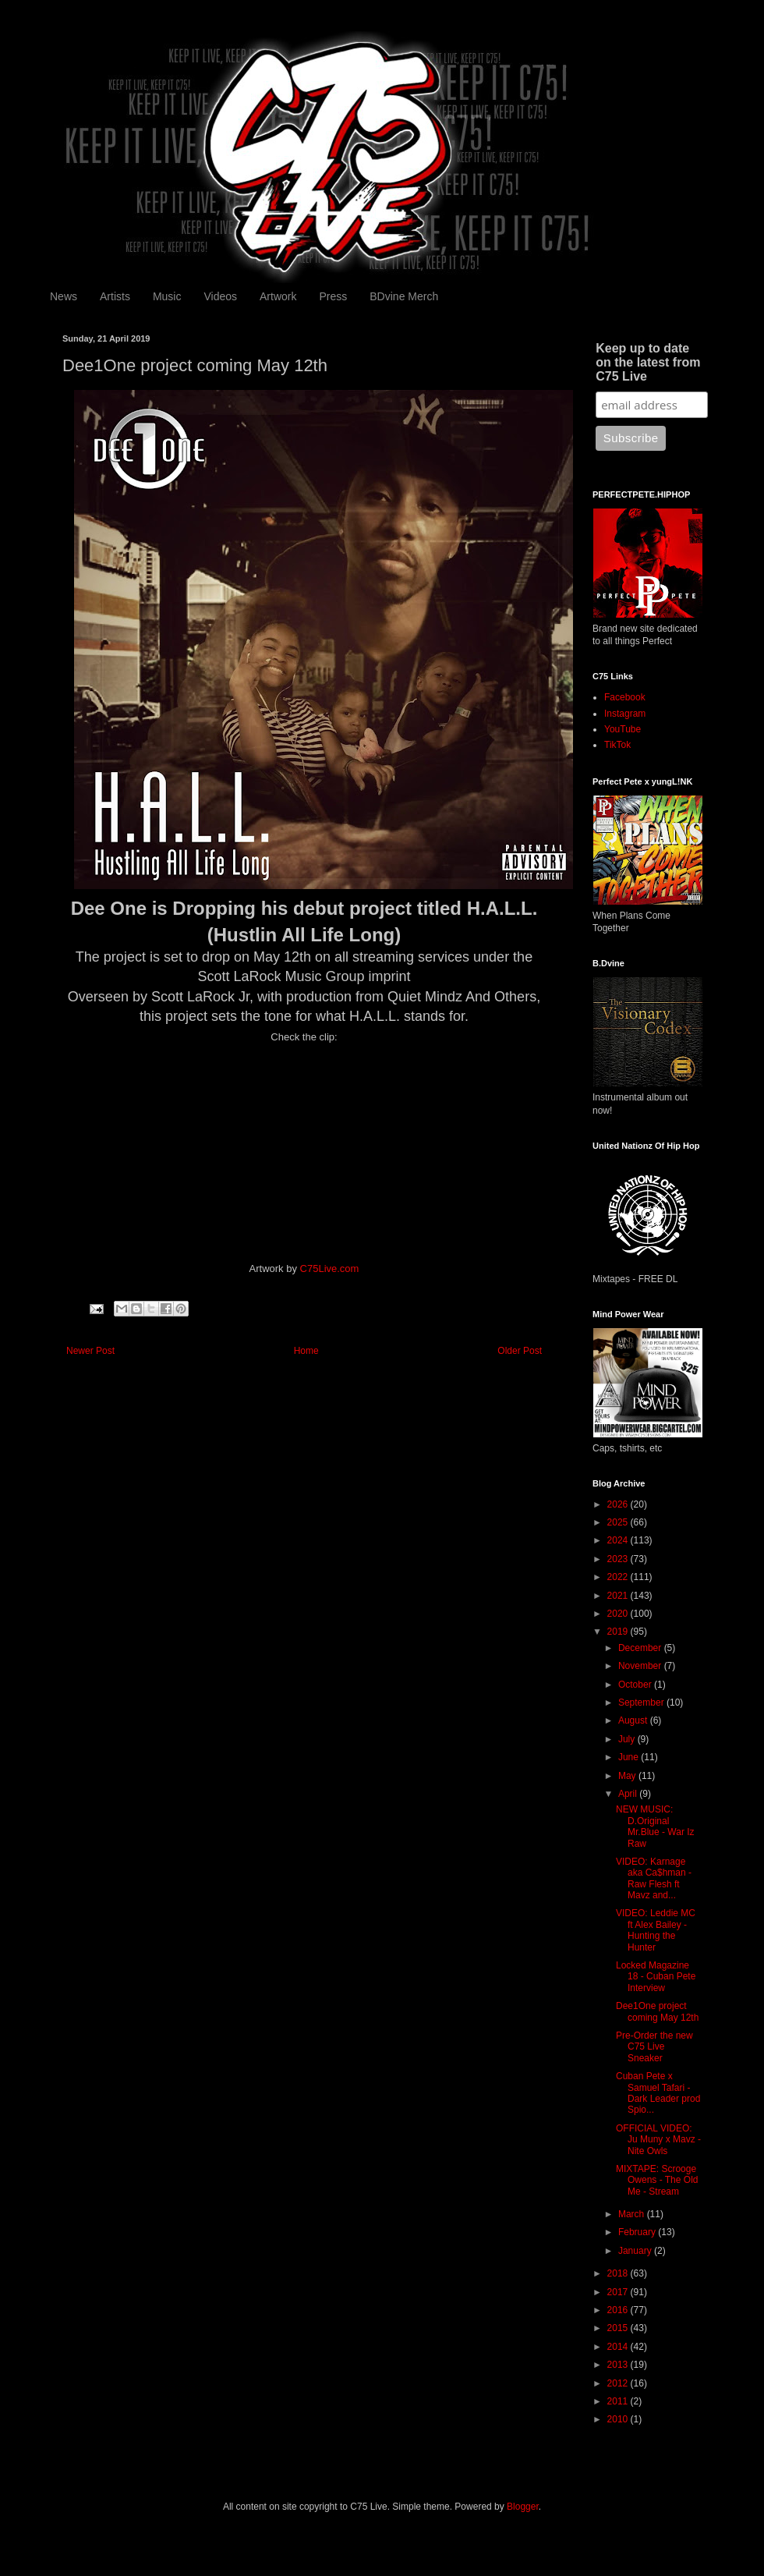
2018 (619, 2273)
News (63, 296)
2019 (619, 1631)
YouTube (622, 729)
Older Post (519, 1350)
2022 (619, 1576)
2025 (619, 1522)
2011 (619, 2401)
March (632, 2214)
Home (306, 1350)
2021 (619, 1595)
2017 (619, 2292)
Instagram (625, 713)
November (641, 1665)
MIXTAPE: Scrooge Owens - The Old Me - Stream (657, 2180)
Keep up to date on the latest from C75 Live (648, 362)
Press (333, 296)
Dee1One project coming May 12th (657, 2011)
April (628, 1793)
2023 (619, 1559)
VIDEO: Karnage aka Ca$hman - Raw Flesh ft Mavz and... (653, 1878)
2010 (619, 2419)
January (636, 2250)
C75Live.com (329, 1268)
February (638, 2232)
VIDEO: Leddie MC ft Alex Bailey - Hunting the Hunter (655, 1930)
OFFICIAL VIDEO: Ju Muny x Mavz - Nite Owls (658, 2139)
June (629, 1757)
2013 (619, 2364)
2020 (619, 1613)
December (641, 1647)
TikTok (617, 744)
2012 (619, 2383)
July (628, 1739)
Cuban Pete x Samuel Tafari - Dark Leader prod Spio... (658, 2093)
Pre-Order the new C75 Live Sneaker (654, 2047)
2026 (619, 1504)
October (636, 1684)
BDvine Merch (404, 296)
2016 (619, 2310)
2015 (619, 2328)
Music (167, 296)
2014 (619, 2346)
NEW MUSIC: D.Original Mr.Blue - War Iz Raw (655, 1826)
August (634, 1720)
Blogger (523, 2506)
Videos (220, 296)
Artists (115, 296)
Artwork (278, 296)
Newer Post (90, 1350)
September (642, 1702)
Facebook (625, 697)
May (628, 1775)
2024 (619, 1540)
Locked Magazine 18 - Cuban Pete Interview (655, 1976)
